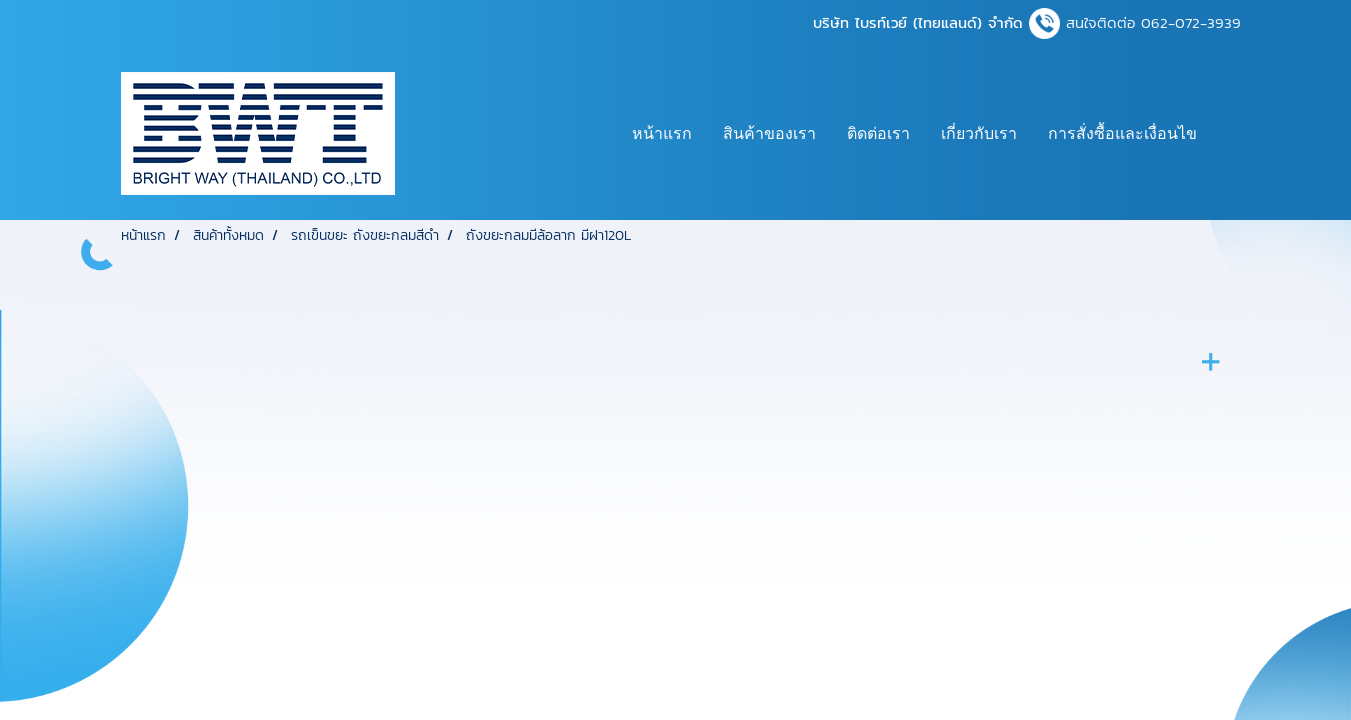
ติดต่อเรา (878, 133)
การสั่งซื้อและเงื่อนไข (1122, 133)
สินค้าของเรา (769, 133)
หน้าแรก (662, 133)
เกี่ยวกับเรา (979, 133)
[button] (1230, 134)
